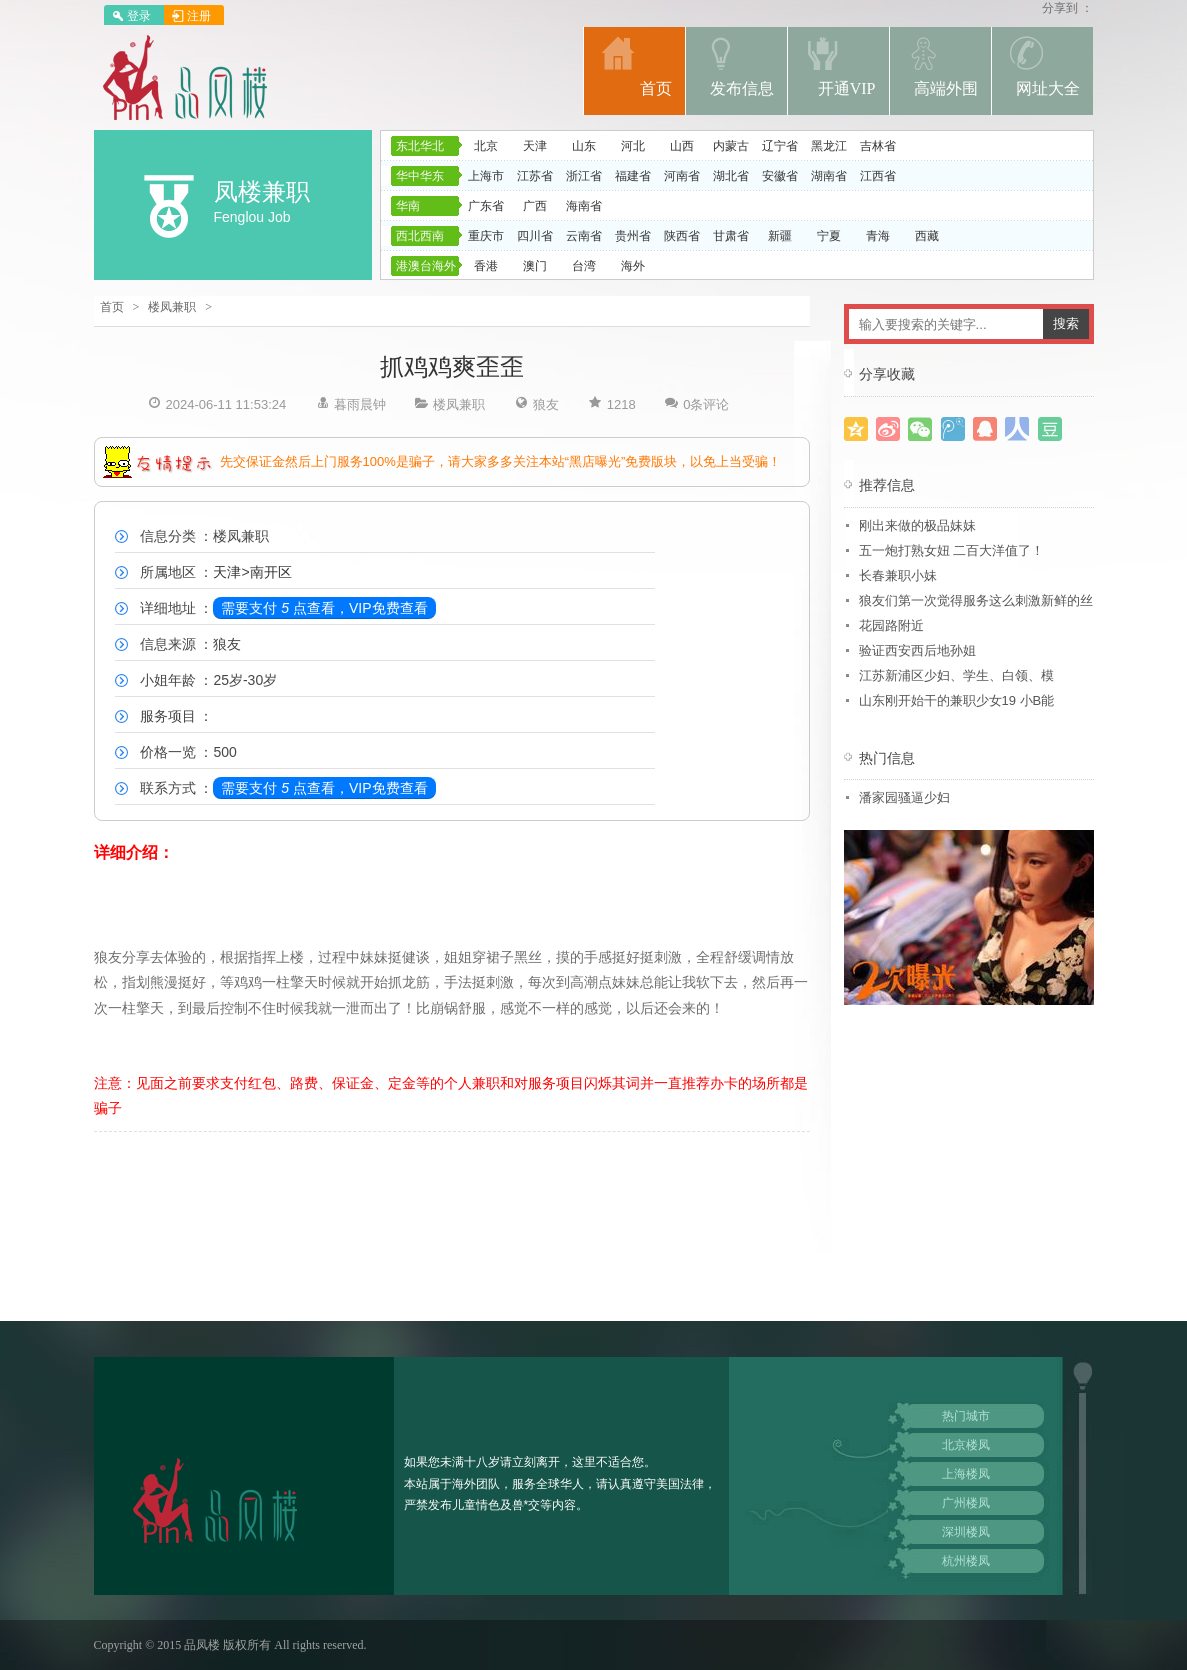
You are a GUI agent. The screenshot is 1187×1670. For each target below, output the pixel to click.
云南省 (584, 236)
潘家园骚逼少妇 (904, 797)
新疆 (780, 236)
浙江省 (584, 176)
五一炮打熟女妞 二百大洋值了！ (952, 550)
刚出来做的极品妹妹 (917, 525)
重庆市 (486, 236)
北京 (486, 146)
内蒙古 (731, 146)
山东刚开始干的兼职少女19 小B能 (957, 700)
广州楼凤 (966, 1503)
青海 (878, 236)
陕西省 (682, 236)
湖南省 (829, 176)
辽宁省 (780, 146)
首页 (112, 307)
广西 (535, 206)
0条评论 (706, 404)
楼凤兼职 (172, 307)
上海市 (486, 176)
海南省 (584, 206)
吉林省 (878, 146)
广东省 (486, 206)
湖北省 (731, 176)
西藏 (927, 236)
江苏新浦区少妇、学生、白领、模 (956, 675)
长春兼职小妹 (898, 575)
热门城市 (966, 1416)
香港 (486, 266)
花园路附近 (891, 625)
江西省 (878, 176)
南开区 (271, 572)
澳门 (535, 266)
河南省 (682, 176)
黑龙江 (829, 146)
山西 (682, 146)
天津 (535, 146)
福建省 (633, 176)
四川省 (535, 236)
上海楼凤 (966, 1474)
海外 (633, 266)
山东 (584, 146)
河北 (633, 146)
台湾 (584, 266)
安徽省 (780, 176)
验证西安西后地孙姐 (917, 650)
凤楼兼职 (262, 192)
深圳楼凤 (966, 1532)
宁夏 (829, 236)
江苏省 (535, 176)
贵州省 (633, 236)
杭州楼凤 (966, 1561)
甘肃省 (731, 236)
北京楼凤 (966, 1445)
